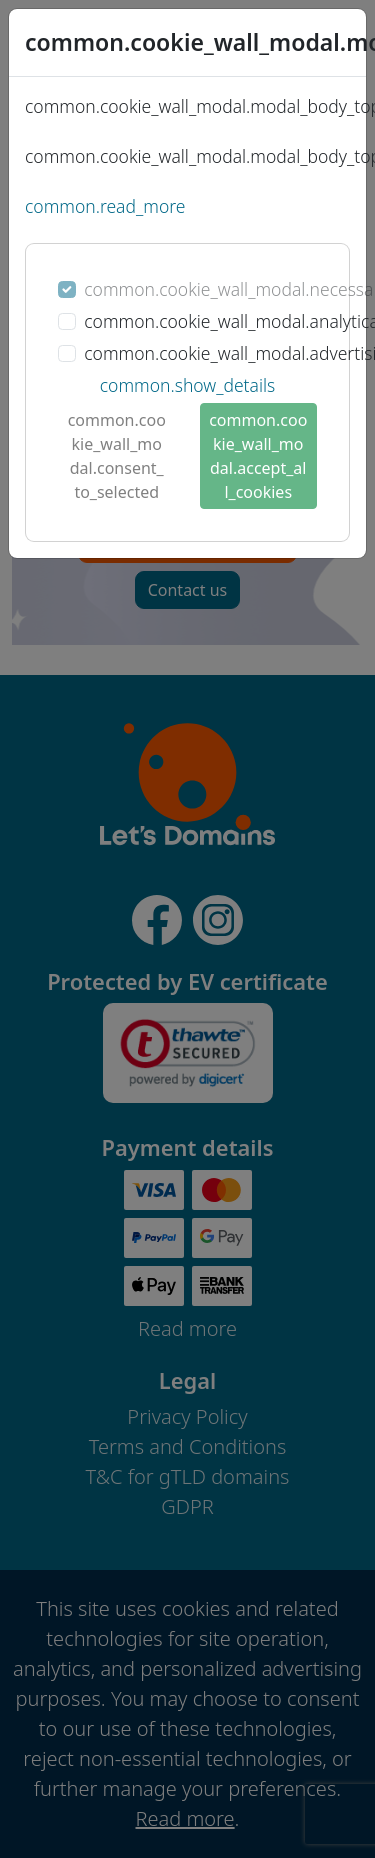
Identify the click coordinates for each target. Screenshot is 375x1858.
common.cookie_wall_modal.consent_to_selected (117, 456)
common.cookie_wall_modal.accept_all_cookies (258, 456)
